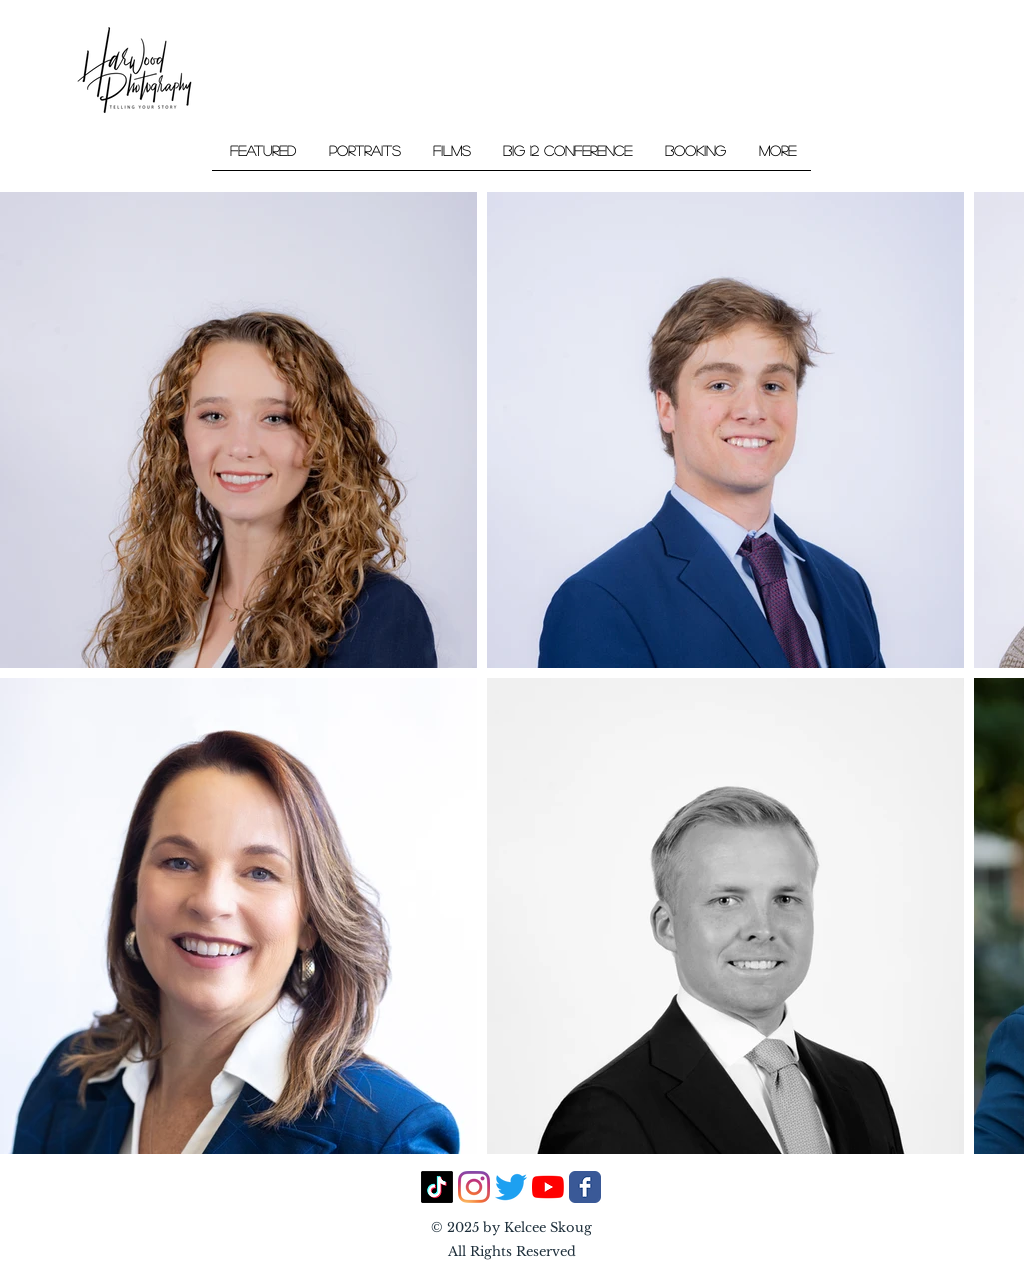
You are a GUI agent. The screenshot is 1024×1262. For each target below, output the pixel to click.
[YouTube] (548, 1187)
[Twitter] (511, 1187)
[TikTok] (437, 1187)
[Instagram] (474, 1187)
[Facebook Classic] (585, 1187)
